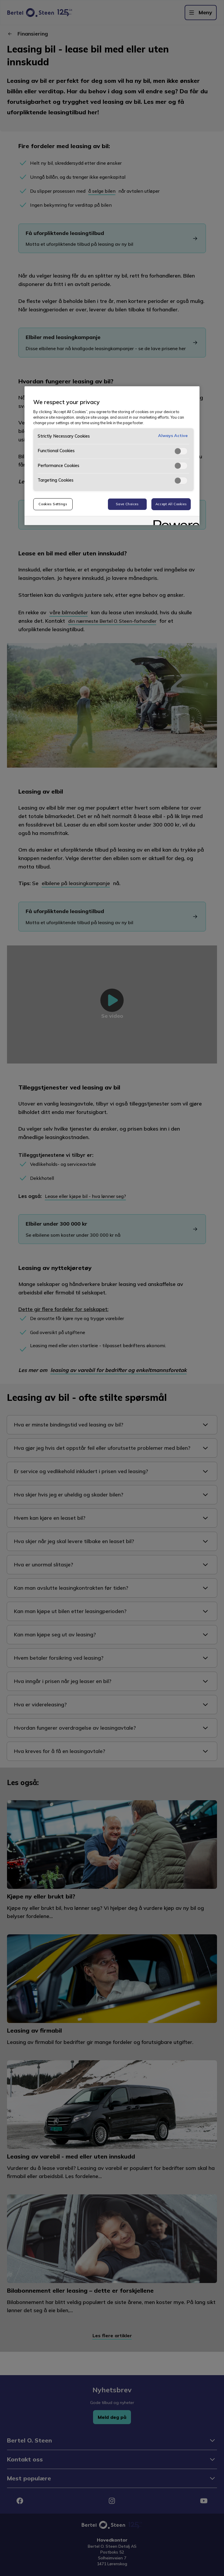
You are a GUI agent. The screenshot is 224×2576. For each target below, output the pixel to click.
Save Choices (127, 504)
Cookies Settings (52, 504)
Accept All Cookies (171, 504)
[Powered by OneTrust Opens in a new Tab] (174, 521)
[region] (112, 455)
